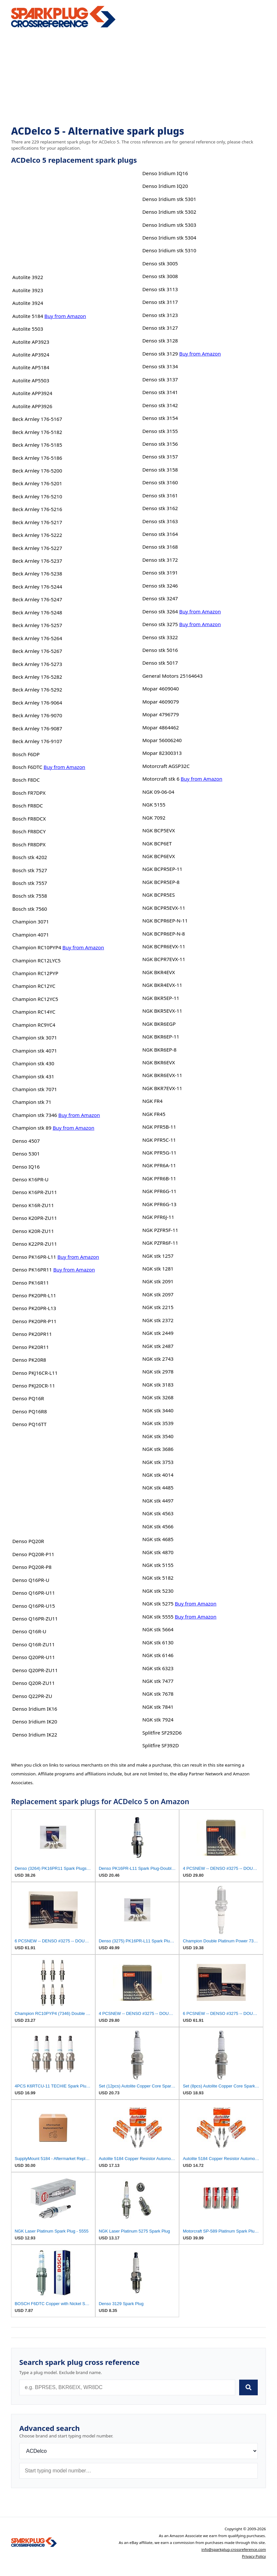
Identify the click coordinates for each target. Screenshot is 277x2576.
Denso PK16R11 (30, 1282)
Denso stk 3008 (160, 276)
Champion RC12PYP (35, 973)
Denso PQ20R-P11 (33, 1554)
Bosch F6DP (26, 754)
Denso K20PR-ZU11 (34, 1218)
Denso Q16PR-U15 (33, 1606)
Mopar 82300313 (162, 753)
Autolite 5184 (27, 316)
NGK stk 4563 (158, 1513)
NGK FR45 (153, 1114)
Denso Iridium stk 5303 (169, 225)
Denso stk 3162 (160, 508)
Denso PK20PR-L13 (34, 1308)
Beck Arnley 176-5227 (37, 548)
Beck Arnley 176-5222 (37, 535)
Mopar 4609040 (160, 688)
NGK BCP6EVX (158, 856)
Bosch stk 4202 (29, 857)
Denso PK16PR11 (32, 1269)
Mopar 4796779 (160, 714)
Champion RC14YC (33, 1011)
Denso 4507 (26, 1141)
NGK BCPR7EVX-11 (163, 959)
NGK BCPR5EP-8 (160, 882)
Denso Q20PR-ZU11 (35, 1670)
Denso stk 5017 (160, 662)
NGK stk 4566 (158, 1526)
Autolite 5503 (27, 328)
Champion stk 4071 (34, 1050)
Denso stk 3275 (160, 624)
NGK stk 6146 (158, 1655)
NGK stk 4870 (158, 1552)
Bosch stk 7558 (29, 895)
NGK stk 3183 (158, 1384)
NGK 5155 (153, 804)
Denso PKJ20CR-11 (33, 1385)
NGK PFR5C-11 (159, 1140)
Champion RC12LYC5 (36, 960)
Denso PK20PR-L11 (34, 1295)
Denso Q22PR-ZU (32, 1696)
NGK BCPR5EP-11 (162, 869)
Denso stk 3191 (160, 572)
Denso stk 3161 (160, 495)
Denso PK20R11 (30, 1347)
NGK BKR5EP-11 (160, 998)
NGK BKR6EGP (159, 1024)
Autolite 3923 (27, 290)
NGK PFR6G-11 (159, 1191)
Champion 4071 (30, 934)
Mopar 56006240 (162, 740)
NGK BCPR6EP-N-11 (165, 920)
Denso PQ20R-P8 (32, 1567)
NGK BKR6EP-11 (160, 1036)
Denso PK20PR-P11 (34, 1321)
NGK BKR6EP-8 (159, 1049)
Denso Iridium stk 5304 (169, 237)
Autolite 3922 (27, 277)
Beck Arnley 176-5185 (37, 444)
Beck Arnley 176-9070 (37, 715)
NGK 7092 (153, 817)
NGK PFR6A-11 (159, 1165)
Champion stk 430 (33, 1063)
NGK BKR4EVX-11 (162, 985)
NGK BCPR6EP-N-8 (163, 933)
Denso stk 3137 (160, 379)
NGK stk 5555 (158, 1616)
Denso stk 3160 (160, 482)
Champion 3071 (30, 921)
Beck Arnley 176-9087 (37, 728)
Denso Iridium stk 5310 (169, 250)
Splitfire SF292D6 (162, 1732)
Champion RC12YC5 (35, 999)
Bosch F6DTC (27, 767)
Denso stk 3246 (160, 585)
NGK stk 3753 (158, 1462)
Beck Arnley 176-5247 (37, 599)
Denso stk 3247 (160, 598)
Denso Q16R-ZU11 (33, 1644)
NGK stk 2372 (158, 1320)
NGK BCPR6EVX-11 (163, 946)
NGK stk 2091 (158, 1281)
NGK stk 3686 (158, 1449)
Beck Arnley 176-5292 (37, 689)
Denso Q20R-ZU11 (33, 1683)
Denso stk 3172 (160, 560)
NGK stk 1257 (158, 1256)
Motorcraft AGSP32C (166, 766)
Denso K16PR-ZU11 (34, 1192)
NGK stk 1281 (158, 1268)
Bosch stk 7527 (29, 870)
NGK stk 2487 (158, 1346)
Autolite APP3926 (32, 406)
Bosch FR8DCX (29, 818)
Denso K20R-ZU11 (33, 1231)
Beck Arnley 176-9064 (37, 702)
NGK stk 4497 (158, 1500)
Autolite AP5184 (30, 367)
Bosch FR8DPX (29, 844)
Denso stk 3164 (160, 534)
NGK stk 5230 (158, 1590)
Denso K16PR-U (30, 1179)
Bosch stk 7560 (29, 909)
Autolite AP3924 (30, 354)
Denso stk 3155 (160, 431)
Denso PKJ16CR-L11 (35, 1373)
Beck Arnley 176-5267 (37, 651)
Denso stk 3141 (160, 392)
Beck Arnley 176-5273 (37, 664)
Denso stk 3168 (160, 546)
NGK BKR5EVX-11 (162, 1010)
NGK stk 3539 (158, 1423)
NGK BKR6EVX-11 (162, 1075)
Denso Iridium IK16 (34, 1708)
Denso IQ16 (26, 1166)
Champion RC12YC (33, 986)
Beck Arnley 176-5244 (37, 586)
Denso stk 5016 (160, 650)
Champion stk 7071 (34, 1089)
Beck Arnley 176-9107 (37, 741)
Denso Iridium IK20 (34, 1721)
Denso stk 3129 (160, 353)
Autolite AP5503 (30, 380)
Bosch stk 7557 (29, 883)
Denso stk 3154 (160, 418)
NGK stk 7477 (158, 1681)
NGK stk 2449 (158, 1333)
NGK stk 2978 (158, 1371)
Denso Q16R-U (29, 1631)
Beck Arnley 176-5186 (37, 458)
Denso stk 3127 (160, 327)
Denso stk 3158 (160, 469)
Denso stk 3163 (160, 521)
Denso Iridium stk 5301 (169, 199)
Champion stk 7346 (34, 1115)
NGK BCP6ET (157, 843)
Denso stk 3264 (160, 611)
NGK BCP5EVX (158, 830)
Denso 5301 (26, 1153)
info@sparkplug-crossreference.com (233, 2549)
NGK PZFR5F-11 (160, 1230)
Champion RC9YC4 (33, 1025)
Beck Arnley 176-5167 (37, 419)
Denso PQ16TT (29, 1424)
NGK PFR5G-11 (159, 1152)
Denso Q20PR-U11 (33, 1657)
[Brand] (138, 2451)
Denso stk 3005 (160, 263)
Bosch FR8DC (27, 805)
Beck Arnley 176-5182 (37, 432)
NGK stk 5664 (158, 1629)
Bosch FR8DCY (29, 831)
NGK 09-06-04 (158, 792)
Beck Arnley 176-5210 (37, 496)
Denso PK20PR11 (32, 1334)
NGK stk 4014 (158, 1474)
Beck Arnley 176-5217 (37, 522)
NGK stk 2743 (158, 1358)
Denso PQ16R (28, 1398)
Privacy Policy (254, 2556)
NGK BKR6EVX (158, 1062)
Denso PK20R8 (29, 1359)
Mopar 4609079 (160, 701)
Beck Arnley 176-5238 (37, 573)
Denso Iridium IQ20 (165, 186)
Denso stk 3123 (160, 315)
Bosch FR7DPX (29, 792)
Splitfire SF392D (160, 1745)
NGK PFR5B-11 (159, 1126)
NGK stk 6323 (158, 1668)
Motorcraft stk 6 (160, 778)
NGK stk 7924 (158, 1719)
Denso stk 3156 (160, 443)
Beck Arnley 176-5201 (37, 483)
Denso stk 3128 (160, 340)
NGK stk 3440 (158, 1410)
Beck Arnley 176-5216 (37, 509)
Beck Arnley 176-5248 (37, 612)
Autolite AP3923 (30, 342)
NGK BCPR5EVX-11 (163, 908)
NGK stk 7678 (158, 1693)
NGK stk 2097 (158, 1294)
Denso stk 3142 (160, 405)
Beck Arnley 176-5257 (37, 625)
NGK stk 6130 (158, 1642)
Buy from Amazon (65, 316)
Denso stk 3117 (160, 302)
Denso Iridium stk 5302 (169, 211)
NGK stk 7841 (158, 1706)
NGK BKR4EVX (158, 972)
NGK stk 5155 (158, 1565)
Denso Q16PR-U (30, 1580)
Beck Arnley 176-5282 (37, 676)
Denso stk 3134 (160, 366)
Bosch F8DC (26, 779)
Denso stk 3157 (160, 456)
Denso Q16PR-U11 (33, 1592)
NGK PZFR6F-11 (160, 1242)
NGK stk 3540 (158, 1436)
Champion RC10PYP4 (36, 947)
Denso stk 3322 (160, 637)
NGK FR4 (152, 1101)
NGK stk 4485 (158, 1487)
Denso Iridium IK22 (34, 1734)
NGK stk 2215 (158, 1307)
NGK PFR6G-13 (159, 1204)
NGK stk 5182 (158, 1577)
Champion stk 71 (32, 1102)
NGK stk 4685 (158, 1539)
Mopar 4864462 (160, 727)
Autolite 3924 (27, 303)
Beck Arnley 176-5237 (37, 560)
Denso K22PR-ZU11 (34, 1243)
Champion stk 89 (32, 1127)
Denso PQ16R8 (29, 1411)
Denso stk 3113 (160, 289)
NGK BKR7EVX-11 (162, 1088)
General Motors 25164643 (172, 676)
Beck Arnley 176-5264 (37, 638)
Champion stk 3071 (34, 1037)
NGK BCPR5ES (158, 894)
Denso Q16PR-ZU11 (35, 1618)
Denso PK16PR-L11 (34, 1257)
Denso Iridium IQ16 (165, 173)
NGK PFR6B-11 (159, 1178)
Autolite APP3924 (32, 393)
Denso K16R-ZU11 (33, 1205)
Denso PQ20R (28, 1541)
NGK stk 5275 (158, 1603)
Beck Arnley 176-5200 (37, 470)
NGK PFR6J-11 (158, 1217)
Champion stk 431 (33, 1076)
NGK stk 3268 (158, 1397)
